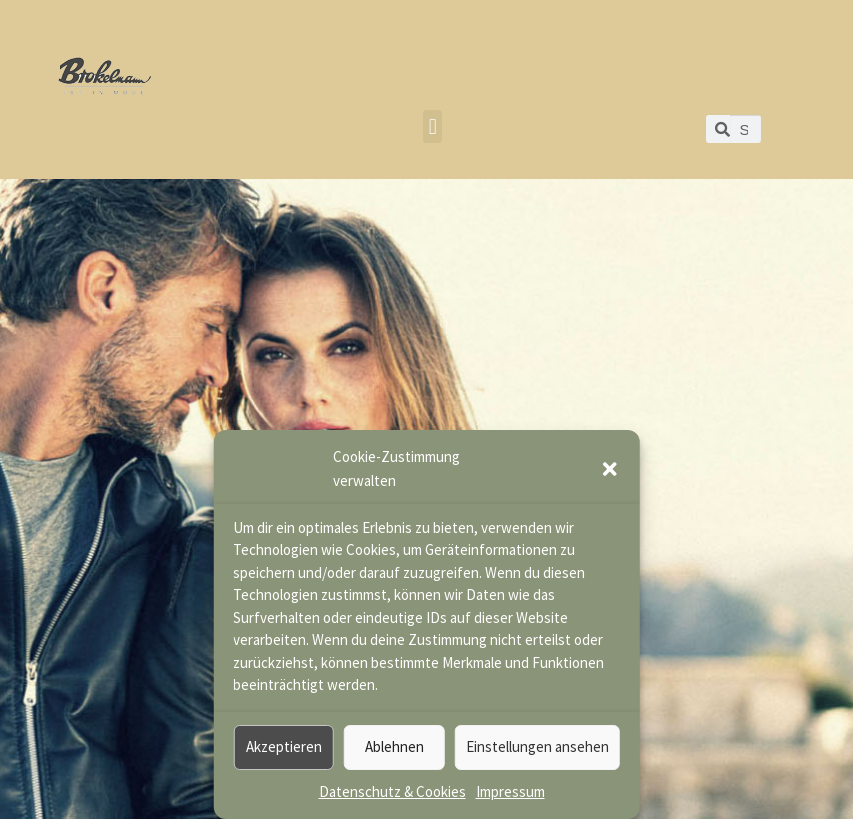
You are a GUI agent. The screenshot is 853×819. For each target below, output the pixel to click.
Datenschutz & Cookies (392, 791)
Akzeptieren (284, 746)
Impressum (510, 791)
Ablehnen (394, 746)
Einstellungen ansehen (537, 746)
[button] (610, 469)
